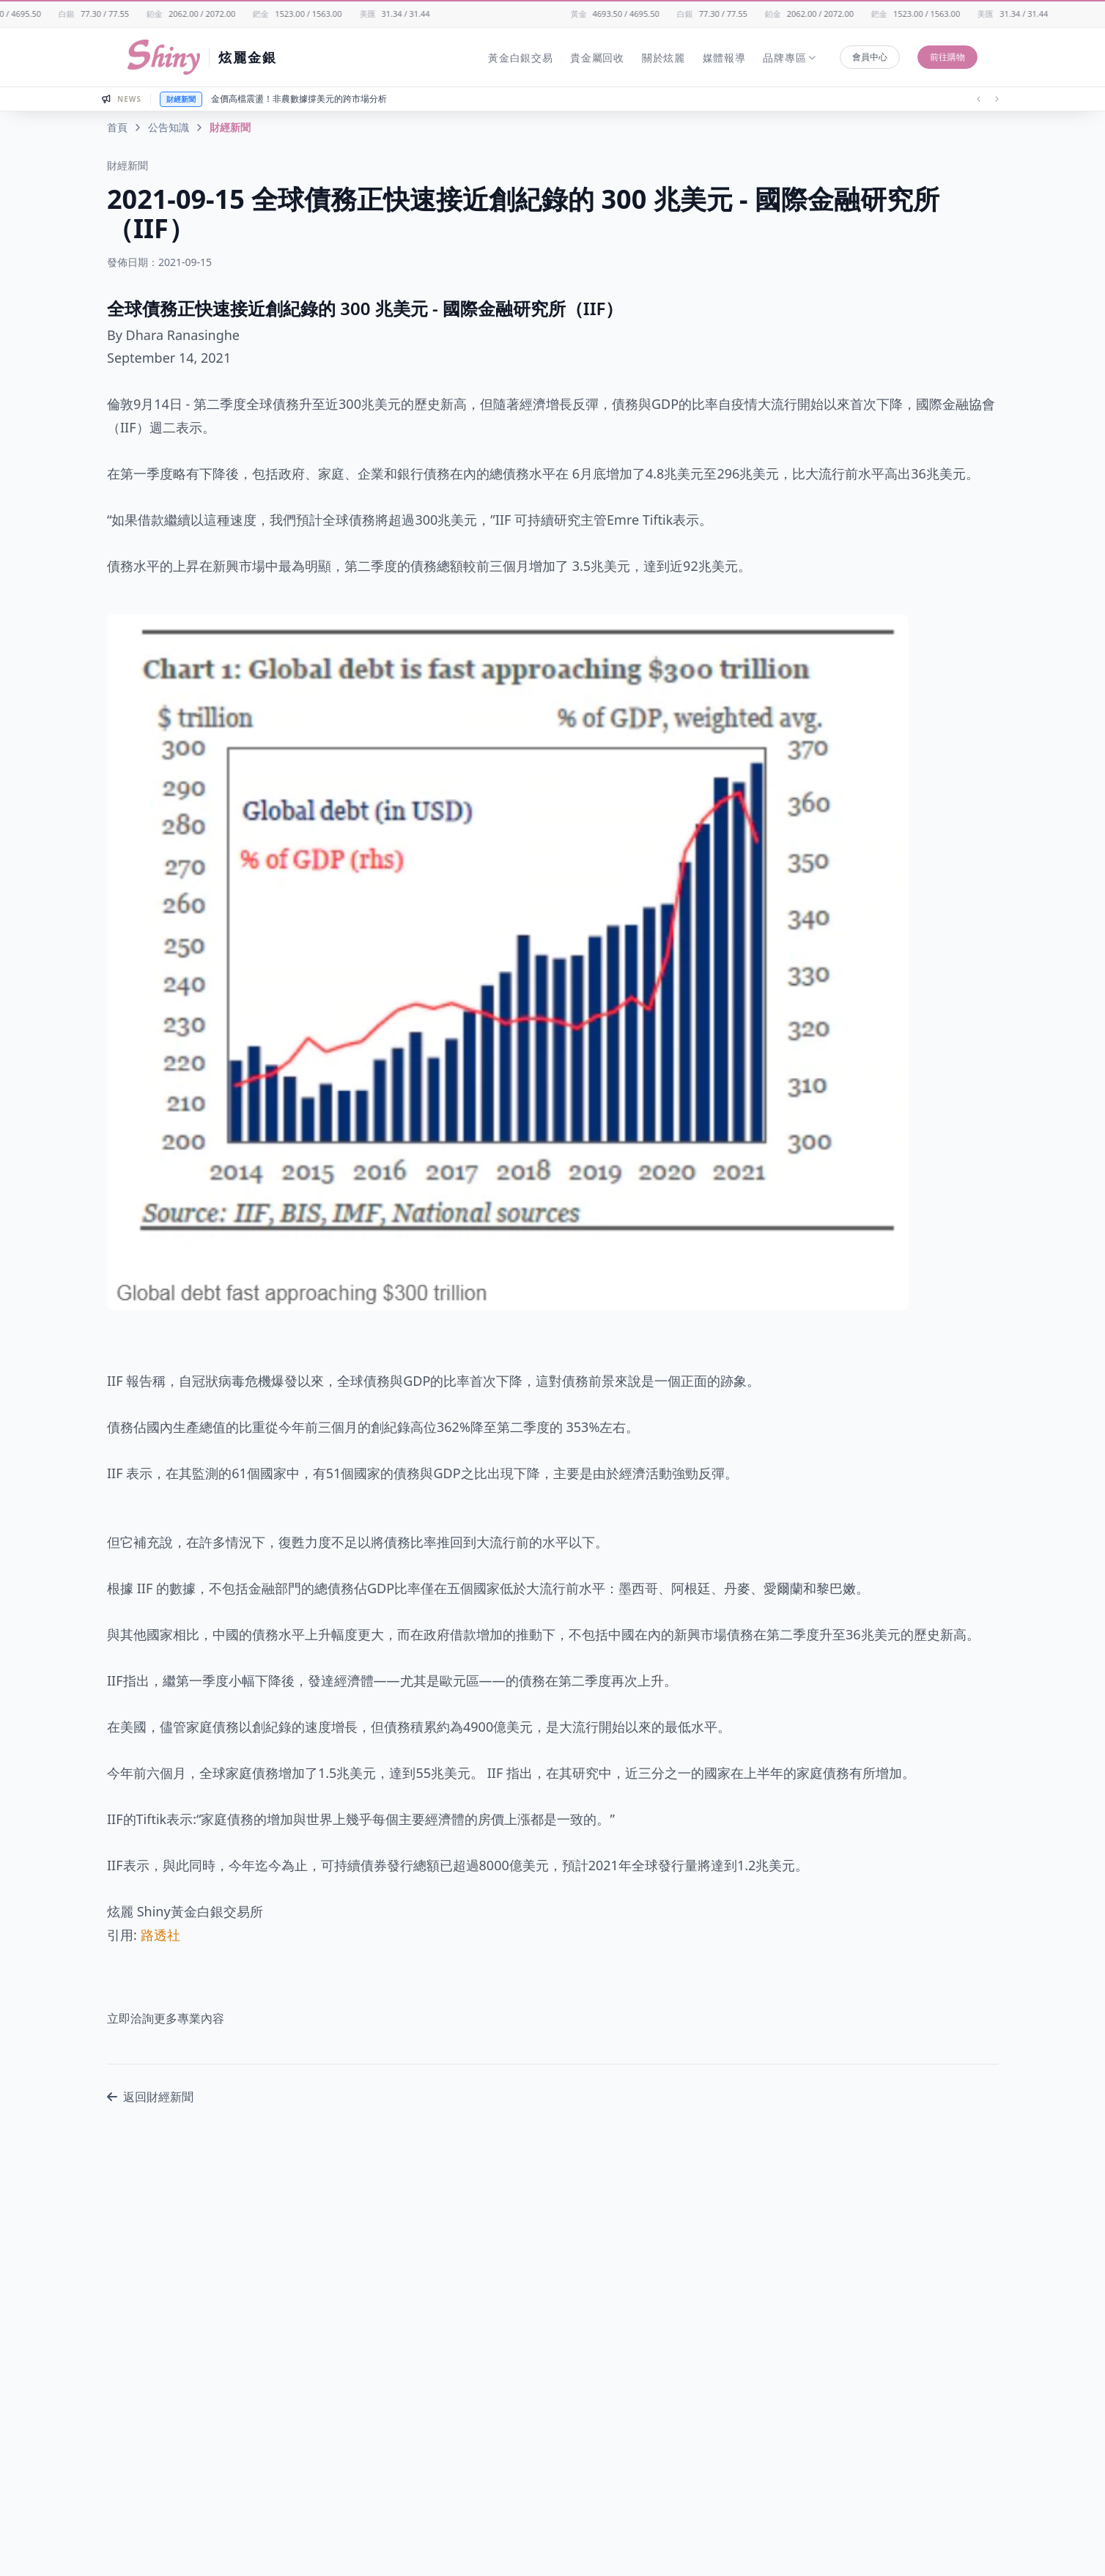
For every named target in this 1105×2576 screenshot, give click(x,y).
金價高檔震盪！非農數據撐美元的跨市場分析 (299, 99)
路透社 (160, 1935)
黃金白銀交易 (520, 57)
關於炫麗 (663, 57)
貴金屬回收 (597, 57)
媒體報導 (724, 57)
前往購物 (947, 57)
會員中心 (869, 57)
